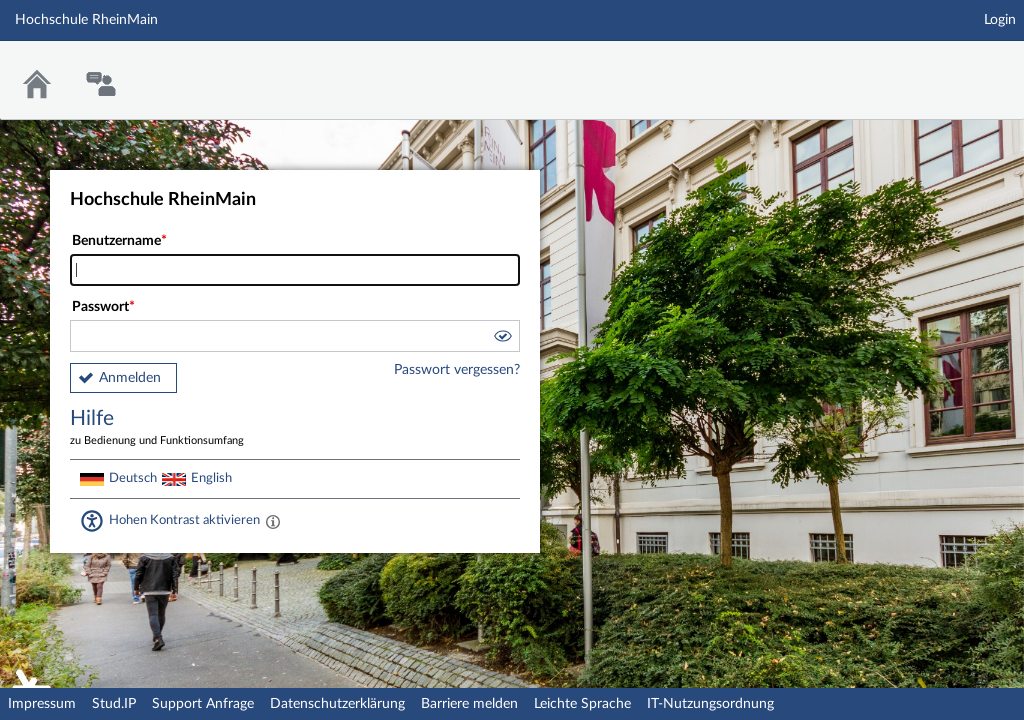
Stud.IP (114, 704)
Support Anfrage (203, 704)
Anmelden (130, 378)
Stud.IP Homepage (947, 67)
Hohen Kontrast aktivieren (184, 520)
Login (1000, 20)
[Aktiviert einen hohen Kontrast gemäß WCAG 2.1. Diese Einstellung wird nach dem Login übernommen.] (273, 521)
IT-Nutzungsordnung (710, 704)
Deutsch (133, 478)
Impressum (42, 704)
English (211, 478)
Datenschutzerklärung (337, 704)
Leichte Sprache (582, 704)
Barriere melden (469, 704)
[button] (502, 339)
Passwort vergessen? (457, 370)
